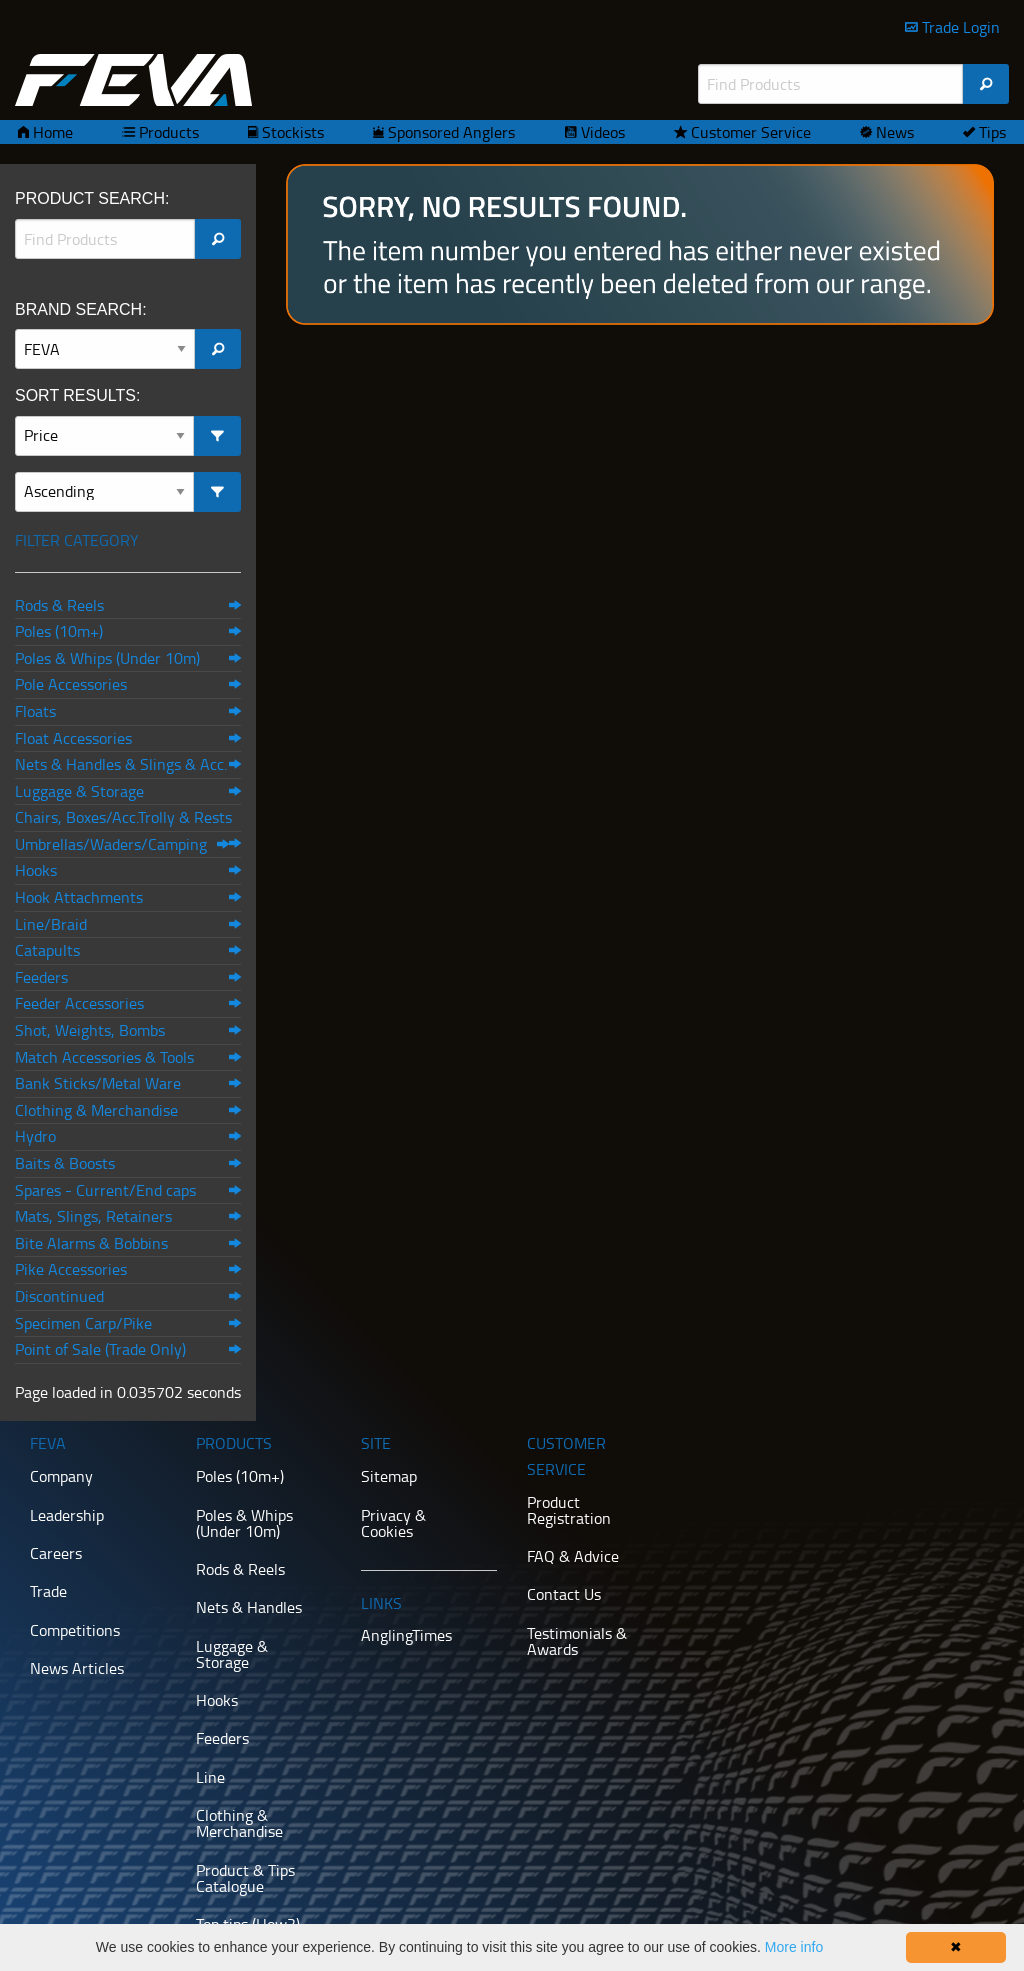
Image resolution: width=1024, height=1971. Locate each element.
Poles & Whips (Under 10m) (107, 658)
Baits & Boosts (65, 1163)
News (893, 132)
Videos (601, 132)
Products (167, 132)
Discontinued (59, 1296)
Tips (990, 132)
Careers (56, 1553)
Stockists (291, 132)
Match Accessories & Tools (104, 1057)
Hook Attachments (79, 897)
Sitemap (389, 1476)
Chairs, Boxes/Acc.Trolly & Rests (123, 817)
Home (51, 132)
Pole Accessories (71, 684)
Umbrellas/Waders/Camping (111, 844)
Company (61, 1476)
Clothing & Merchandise (96, 1110)
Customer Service (749, 132)
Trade (48, 1591)
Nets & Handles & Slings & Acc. (121, 764)
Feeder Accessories (79, 1003)
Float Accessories (73, 738)
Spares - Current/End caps (105, 1190)
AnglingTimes (406, 1635)
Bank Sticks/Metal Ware (98, 1083)
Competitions (75, 1630)
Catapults (47, 950)
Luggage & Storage (79, 791)
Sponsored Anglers (449, 132)
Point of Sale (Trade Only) (100, 1349)
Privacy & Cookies (393, 1523)
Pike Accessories (71, 1269)
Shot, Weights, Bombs (90, 1030)
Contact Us (564, 1594)
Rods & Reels (59, 605)
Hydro (35, 1136)
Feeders (41, 977)
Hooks (36, 870)
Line (210, 1777)
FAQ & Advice (573, 1556)
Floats (35, 711)
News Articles (77, 1668)
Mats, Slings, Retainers (93, 1216)
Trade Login (959, 27)
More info (794, 1947)
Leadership (67, 1515)
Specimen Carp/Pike (83, 1323)
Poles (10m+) (59, 631)
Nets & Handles (249, 1607)
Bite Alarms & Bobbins (91, 1243)
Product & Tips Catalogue (245, 1878)
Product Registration (569, 1510)
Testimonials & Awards (577, 1641)
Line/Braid (51, 924)
